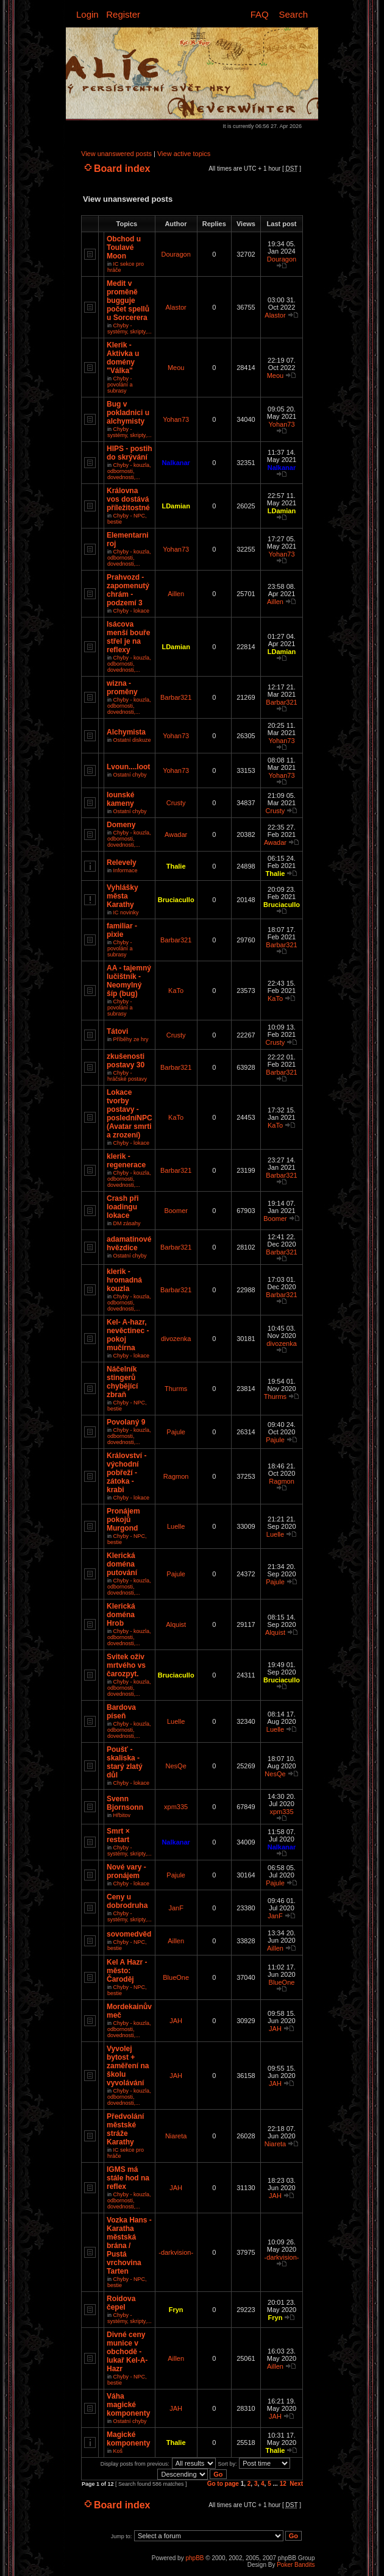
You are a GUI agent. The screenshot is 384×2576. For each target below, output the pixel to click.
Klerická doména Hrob (121, 1615)
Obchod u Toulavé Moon (124, 247)
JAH (175, 2020)
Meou (176, 367)
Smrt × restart (118, 1835)
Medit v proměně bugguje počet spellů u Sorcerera (128, 300)
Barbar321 (175, 697)
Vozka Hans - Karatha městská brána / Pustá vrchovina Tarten (129, 2245)
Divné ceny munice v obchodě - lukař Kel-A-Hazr (127, 2351)
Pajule (175, 1432)
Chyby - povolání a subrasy (120, 384)
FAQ (260, 14)
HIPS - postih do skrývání (129, 452)
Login (87, 14)
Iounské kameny (120, 799)
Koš (118, 2451)
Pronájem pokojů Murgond (123, 1519)
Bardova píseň (121, 1711)
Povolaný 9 (126, 1422)
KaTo (175, 990)
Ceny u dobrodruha (127, 1901)
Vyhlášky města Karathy (122, 896)
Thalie (176, 866)
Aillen (176, 593)
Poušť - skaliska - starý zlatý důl (125, 1762)
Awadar (176, 834)
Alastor (176, 307)
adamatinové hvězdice (129, 1243)
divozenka (176, 1338)
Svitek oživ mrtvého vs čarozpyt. (126, 1665)
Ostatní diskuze (132, 740)
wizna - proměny (122, 687)
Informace (125, 870)
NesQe (176, 1766)
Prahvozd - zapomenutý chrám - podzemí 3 (128, 590)
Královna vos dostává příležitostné (128, 499)
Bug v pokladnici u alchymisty (128, 412)
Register (123, 14)
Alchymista (126, 732)
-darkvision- (175, 2252)
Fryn (176, 2309)
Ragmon (176, 1476)
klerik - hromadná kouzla (124, 1280)
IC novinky (126, 912)
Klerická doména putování (122, 1564)
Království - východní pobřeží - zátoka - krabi (126, 1472)
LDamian (176, 506)
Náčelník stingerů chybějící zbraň (122, 1382)
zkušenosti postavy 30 (125, 1060)
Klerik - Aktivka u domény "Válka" (123, 358)
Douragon (175, 254)
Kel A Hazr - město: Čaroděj (127, 1971)
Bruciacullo (176, 899)
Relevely (122, 862)
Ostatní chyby (130, 775)
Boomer (176, 1210)
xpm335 (176, 1806)
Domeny (121, 824)
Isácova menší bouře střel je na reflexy (128, 637)
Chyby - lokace (131, 611)
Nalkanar (176, 462)
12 (283, 2483)
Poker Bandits (296, 2564)
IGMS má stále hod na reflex (128, 2178)
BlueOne (176, 1977)
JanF (175, 1908)
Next (296, 2483)
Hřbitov (122, 1815)
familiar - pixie (122, 930)
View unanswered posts (116, 153)
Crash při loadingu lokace (123, 1207)
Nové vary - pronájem (126, 1871)
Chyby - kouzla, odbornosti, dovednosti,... (129, 471)
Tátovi (117, 1031)
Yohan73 (176, 419)
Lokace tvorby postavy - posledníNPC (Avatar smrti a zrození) (129, 1113)
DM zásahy (127, 1223)
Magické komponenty (128, 2438)
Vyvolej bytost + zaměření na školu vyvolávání (128, 2065)
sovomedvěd (129, 1934)
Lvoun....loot (128, 767)
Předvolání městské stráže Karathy (125, 2129)
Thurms (176, 1388)
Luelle (176, 1526)
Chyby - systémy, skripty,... (129, 328)
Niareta (176, 2136)
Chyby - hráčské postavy (127, 1076)
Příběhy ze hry (131, 1039)
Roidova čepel (121, 2302)
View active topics (183, 153)
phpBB (194, 2558)
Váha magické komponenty (128, 2405)
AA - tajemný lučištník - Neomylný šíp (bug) (129, 981)
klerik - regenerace (126, 1160)
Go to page (223, 2483)
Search (293, 14)
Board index (122, 168)
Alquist (176, 1624)
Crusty (176, 802)
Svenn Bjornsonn (125, 1803)
